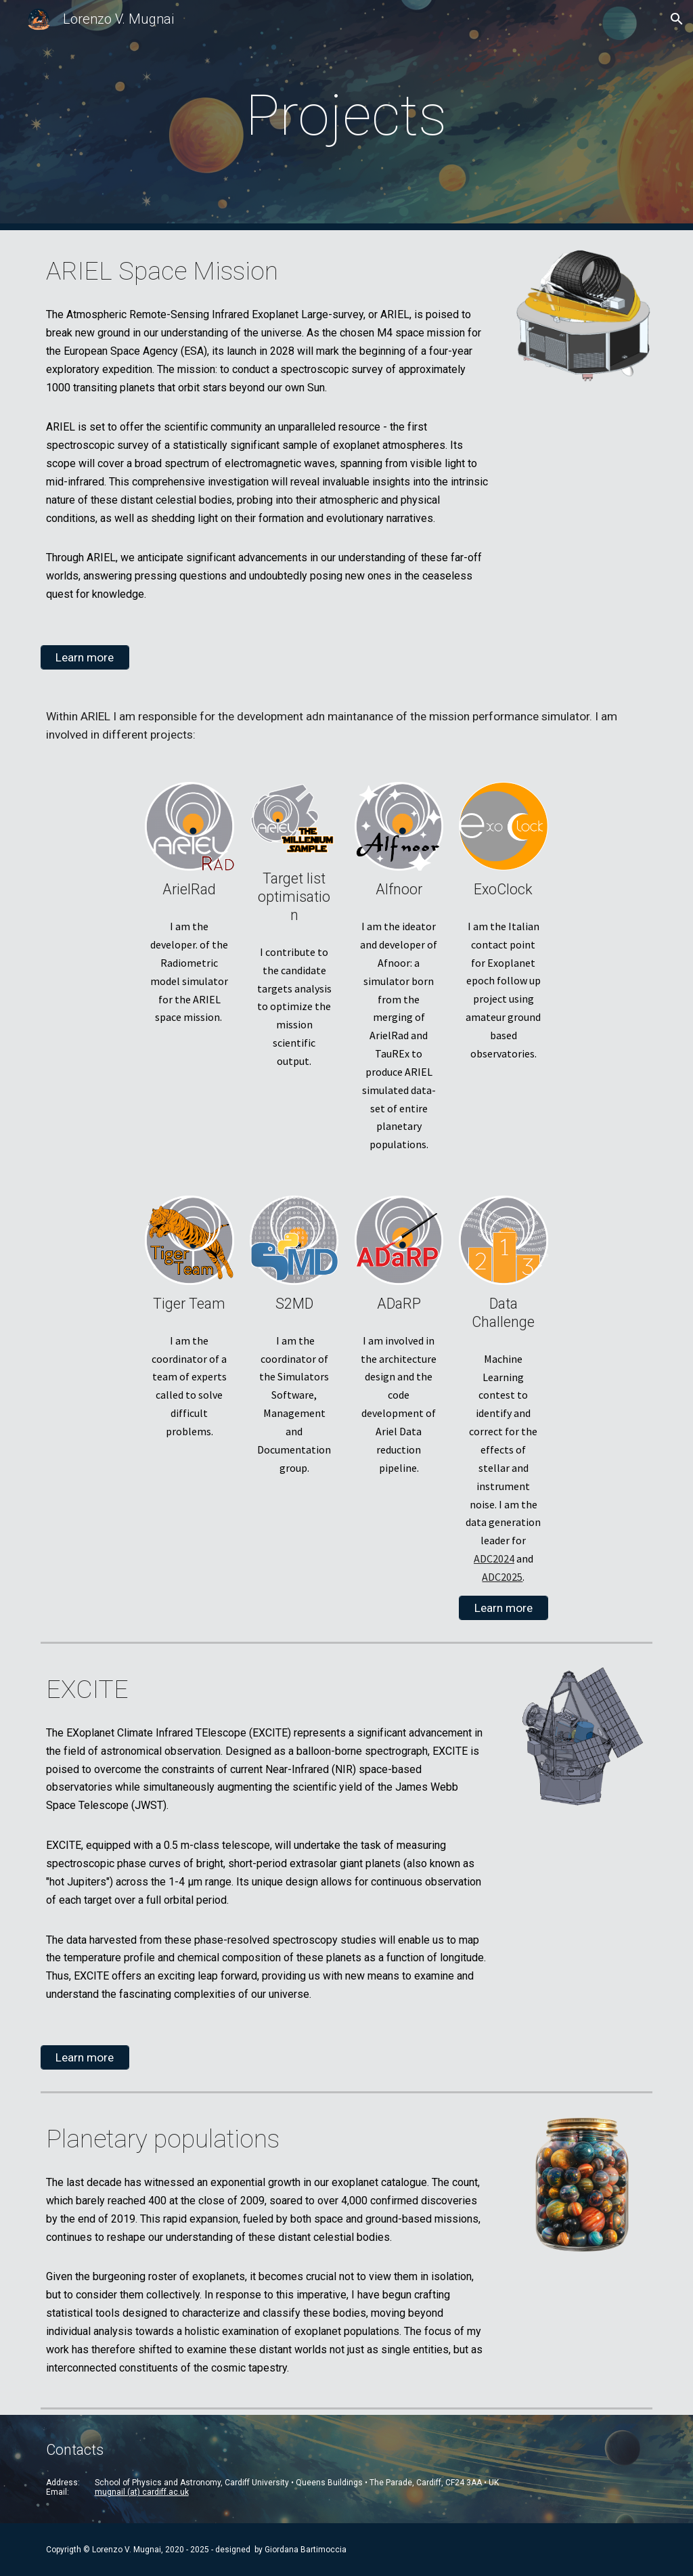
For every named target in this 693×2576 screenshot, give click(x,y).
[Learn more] (85, 657)
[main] (346, 115)
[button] (677, 19)
